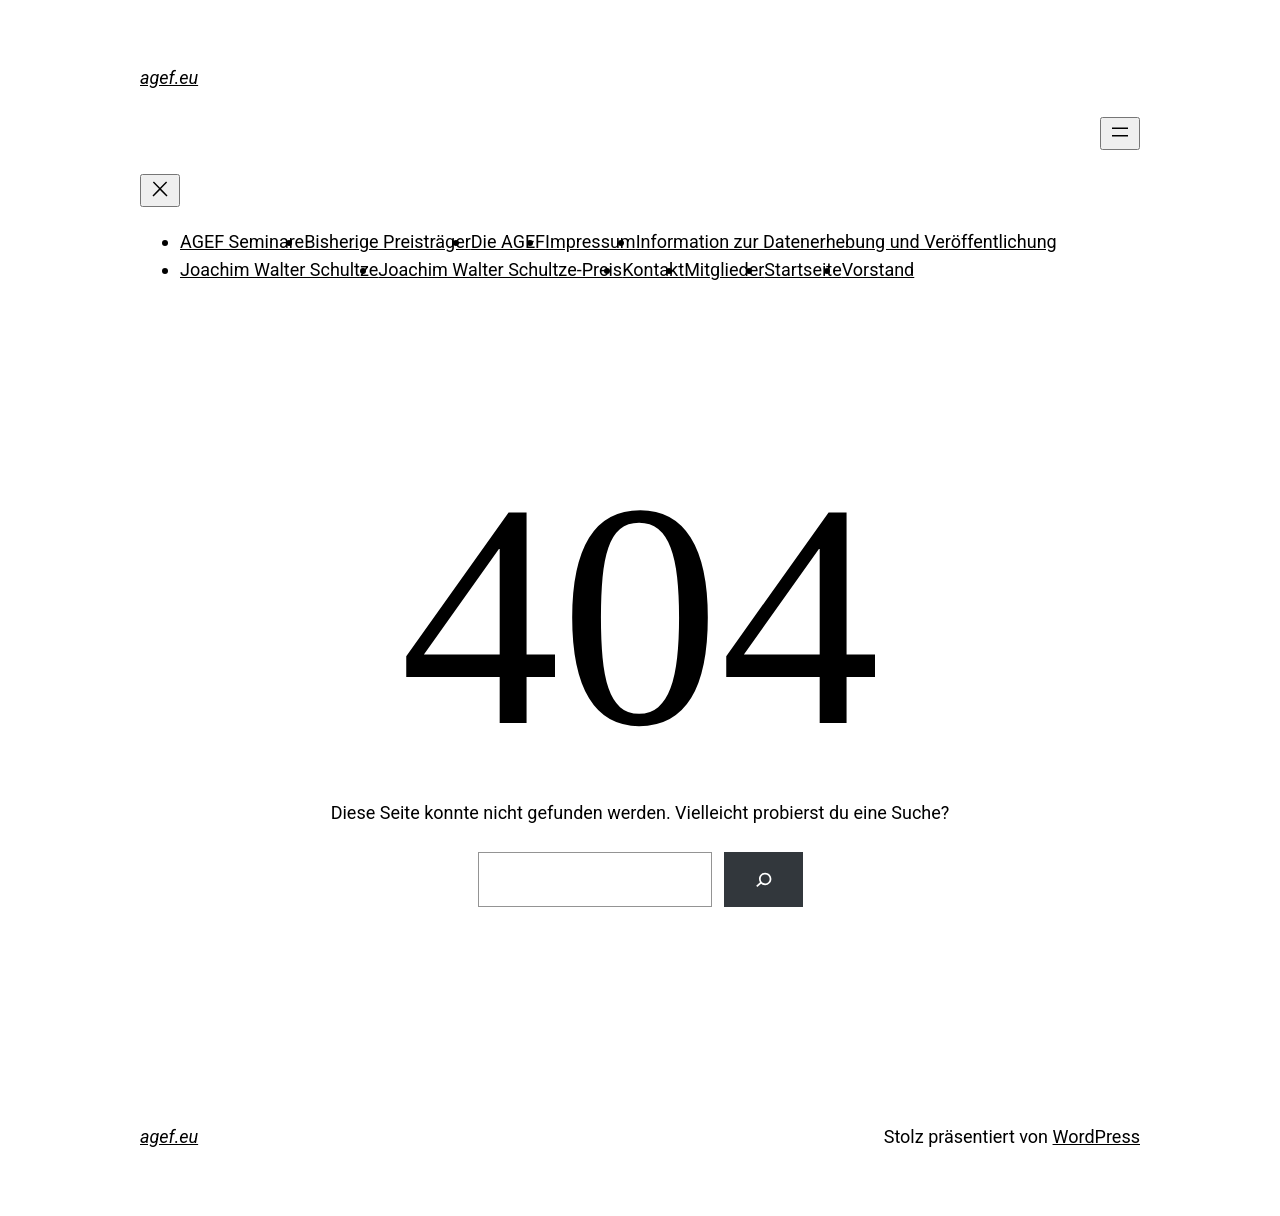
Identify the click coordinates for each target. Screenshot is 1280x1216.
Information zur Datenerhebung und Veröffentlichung (846, 241)
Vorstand (878, 269)
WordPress (1096, 1136)
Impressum (590, 241)
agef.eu (169, 77)
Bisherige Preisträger (387, 241)
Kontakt (653, 269)
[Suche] (763, 879)
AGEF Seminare (242, 241)
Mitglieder (724, 269)
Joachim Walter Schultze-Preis (500, 269)
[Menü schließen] (160, 190)
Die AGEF (508, 241)
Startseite (802, 269)
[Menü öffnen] (1120, 133)
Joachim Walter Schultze (279, 269)
